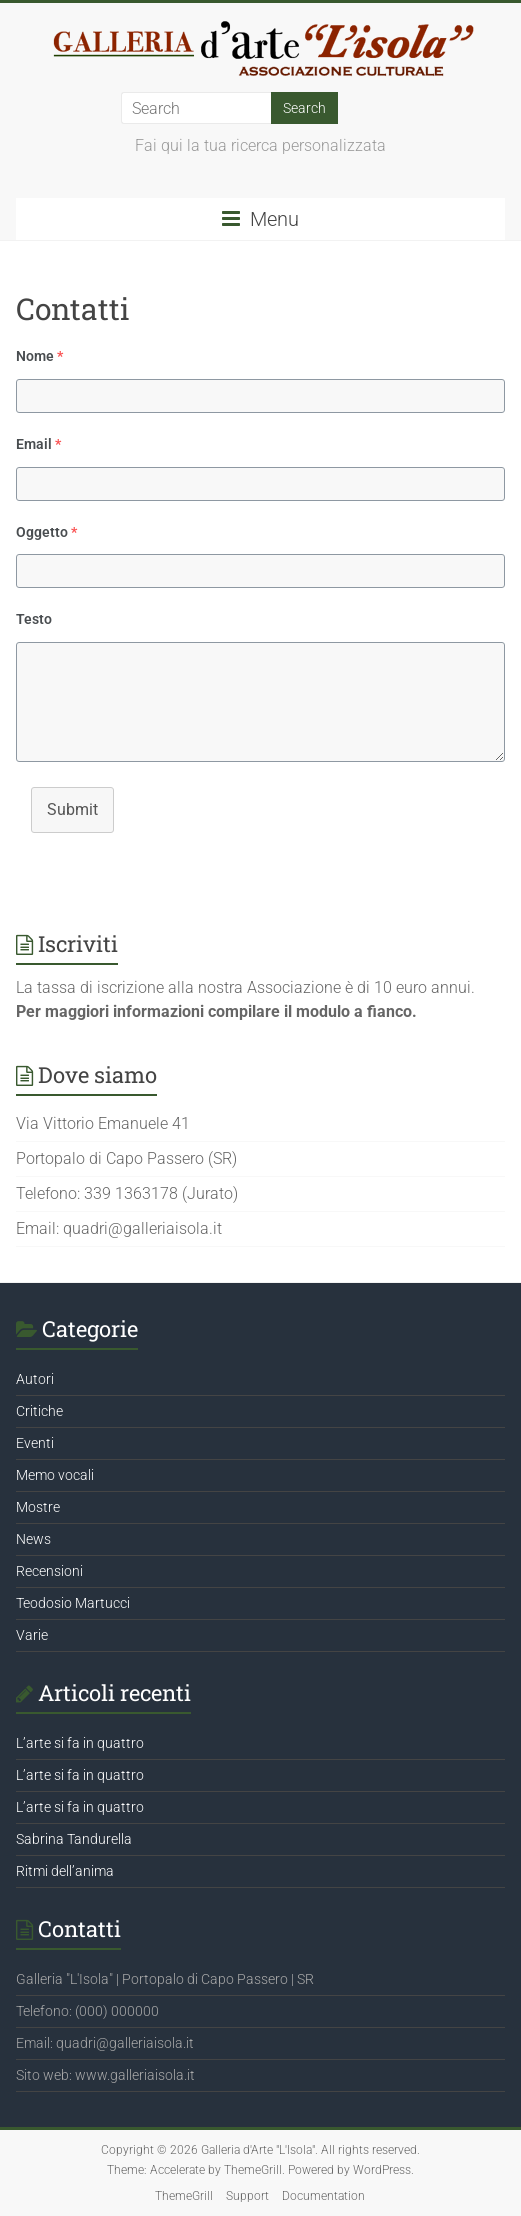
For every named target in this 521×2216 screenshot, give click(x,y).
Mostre (38, 1507)
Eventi (35, 1443)
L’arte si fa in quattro (80, 1743)
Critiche (39, 1411)
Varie (32, 1635)
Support (247, 2196)
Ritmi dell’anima (65, 1871)
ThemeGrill (184, 2196)
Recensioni (49, 1571)
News (33, 1539)
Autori (35, 1379)
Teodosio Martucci (73, 1603)
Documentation (323, 2196)
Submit (72, 809)
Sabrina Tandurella (74, 1839)
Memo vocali (55, 1475)
